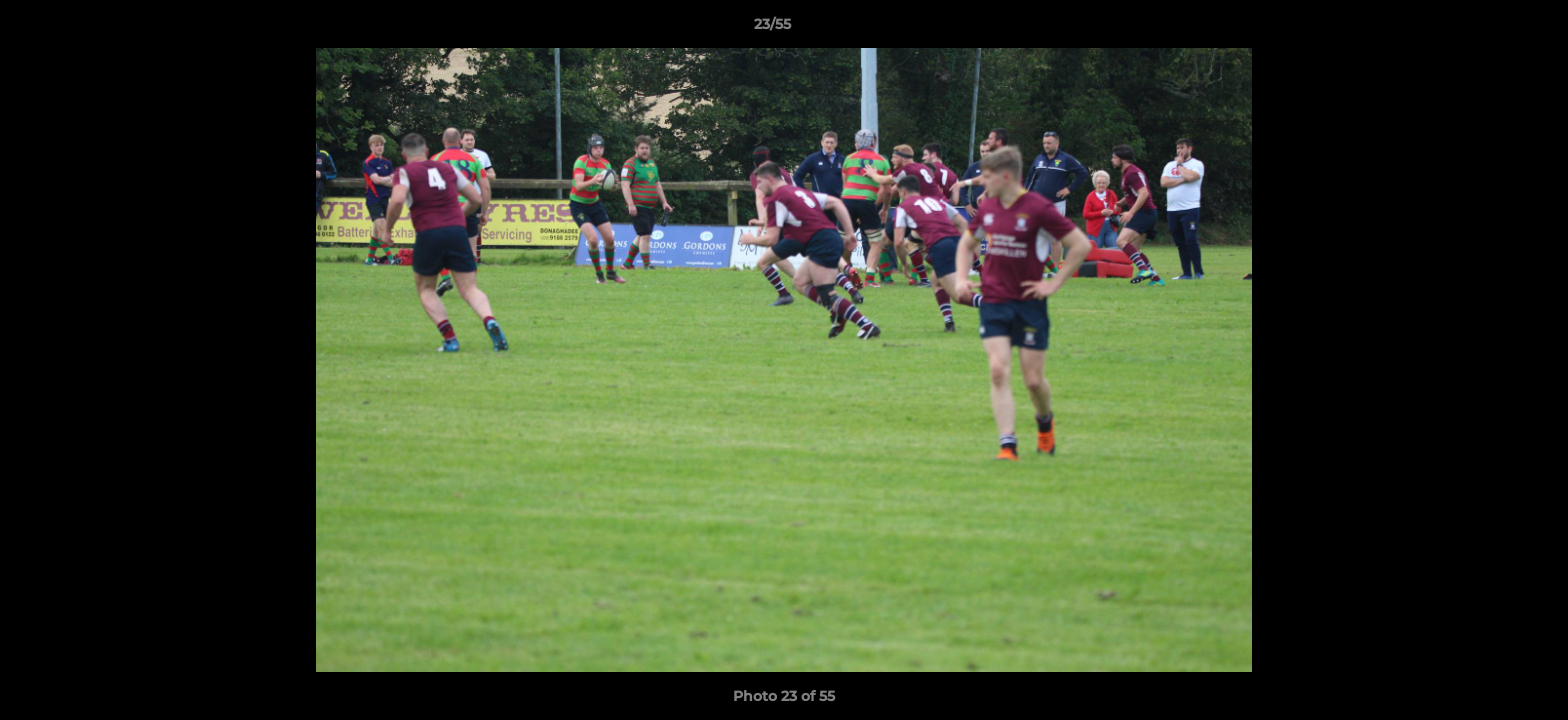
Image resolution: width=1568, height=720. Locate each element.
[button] (1484, 29)
